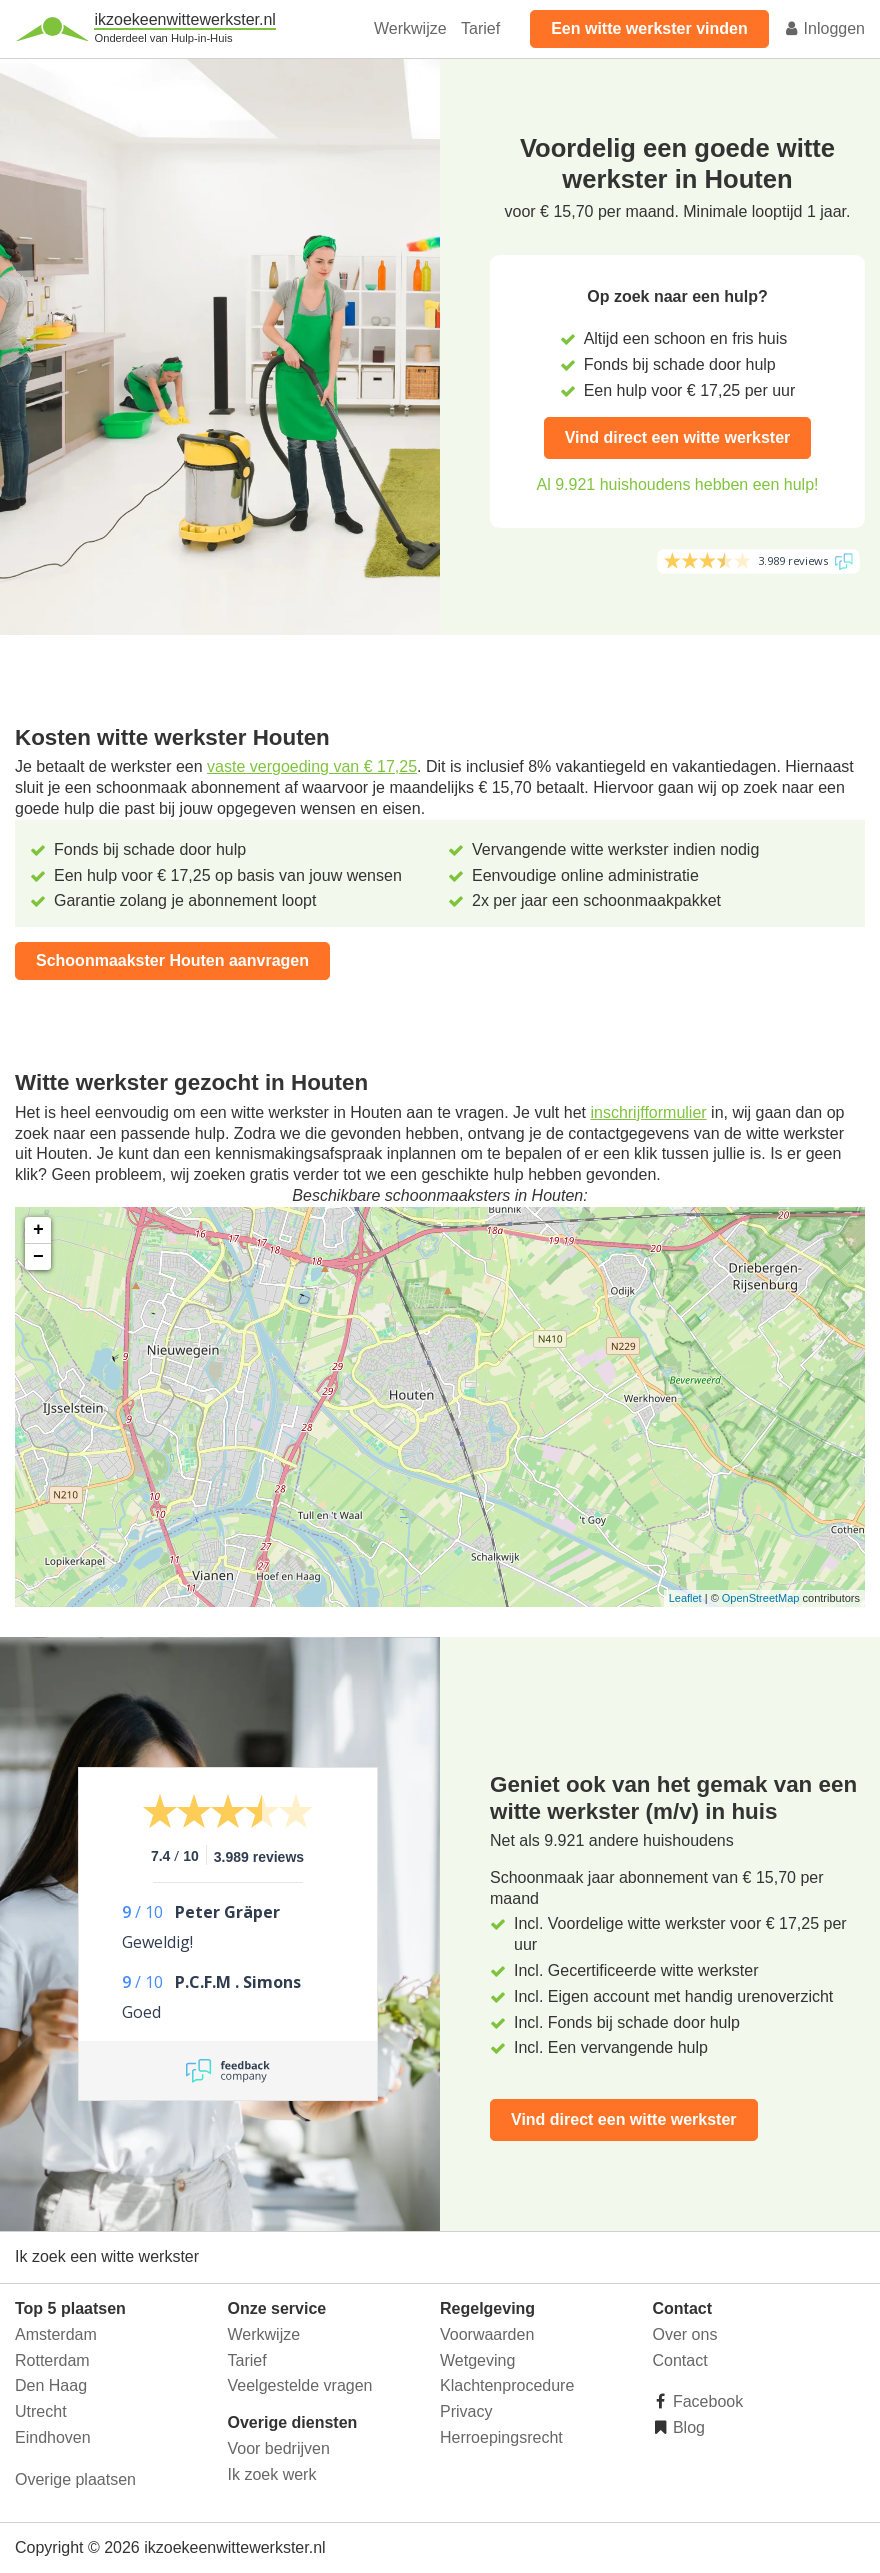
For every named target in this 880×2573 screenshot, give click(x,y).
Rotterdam (52, 2360)
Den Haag (51, 2385)
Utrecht (41, 2411)
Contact (680, 2360)
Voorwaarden (487, 2334)
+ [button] (38, 1230)
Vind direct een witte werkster (678, 437)
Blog (687, 2427)
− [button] (38, 1257)
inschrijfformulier (648, 1112)
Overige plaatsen (75, 2479)
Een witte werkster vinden (649, 28)
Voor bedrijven (279, 2448)
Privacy (466, 2411)
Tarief (480, 28)
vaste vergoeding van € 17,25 (312, 766)
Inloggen (824, 28)
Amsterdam (56, 2334)
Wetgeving (477, 2360)
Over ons (685, 2334)
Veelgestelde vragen (300, 2385)
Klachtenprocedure (507, 2385)
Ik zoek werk (272, 2474)
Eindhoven (53, 2437)
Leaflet (685, 1598)
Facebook (706, 2401)
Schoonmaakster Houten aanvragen (172, 960)
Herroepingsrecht (501, 2437)
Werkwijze (410, 28)
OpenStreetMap (761, 1598)
